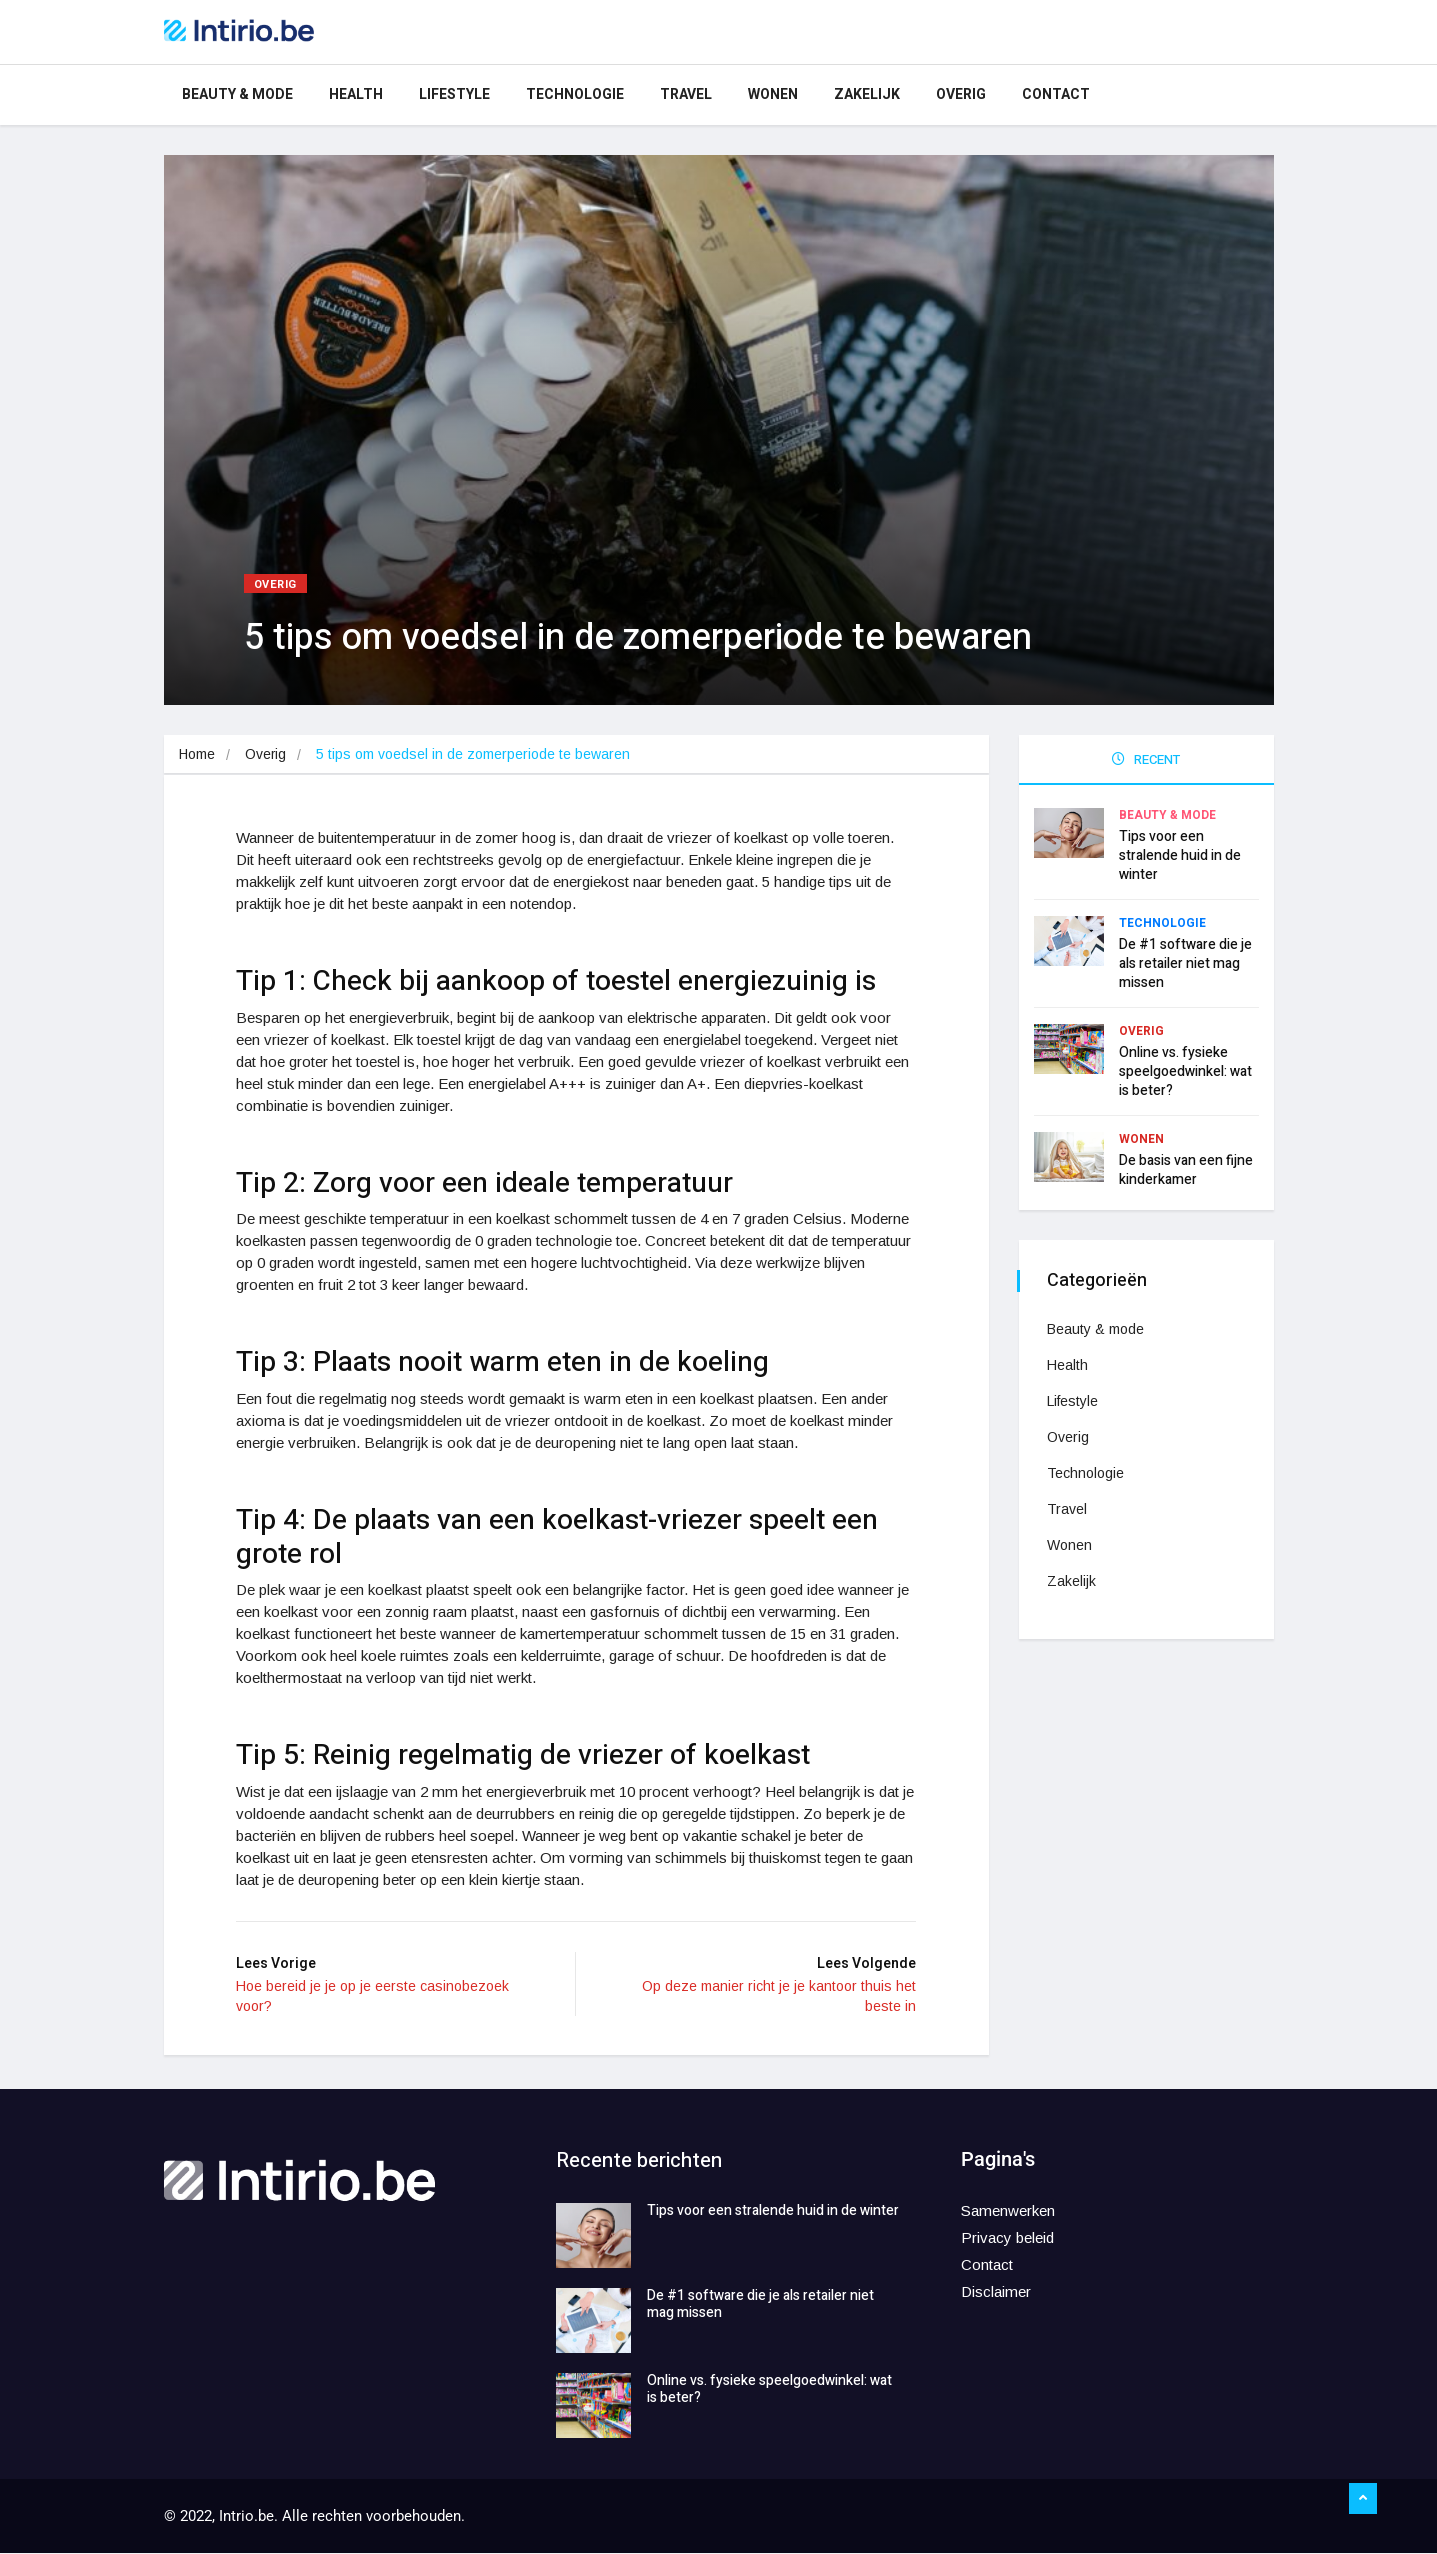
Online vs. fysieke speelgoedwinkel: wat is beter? (1185, 1069)
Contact (1056, 94)
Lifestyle (454, 94)
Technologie (575, 94)
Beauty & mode (237, 94)
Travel (686, 94)
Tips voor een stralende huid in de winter (1180, 853)
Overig (961, 94)
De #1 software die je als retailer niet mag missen (1185, 961)
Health (356, 94)
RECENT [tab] (1146, 759)
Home (197, 754)
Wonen (773, 94)
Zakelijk (867, 94)
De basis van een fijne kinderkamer (1186, 1168)
